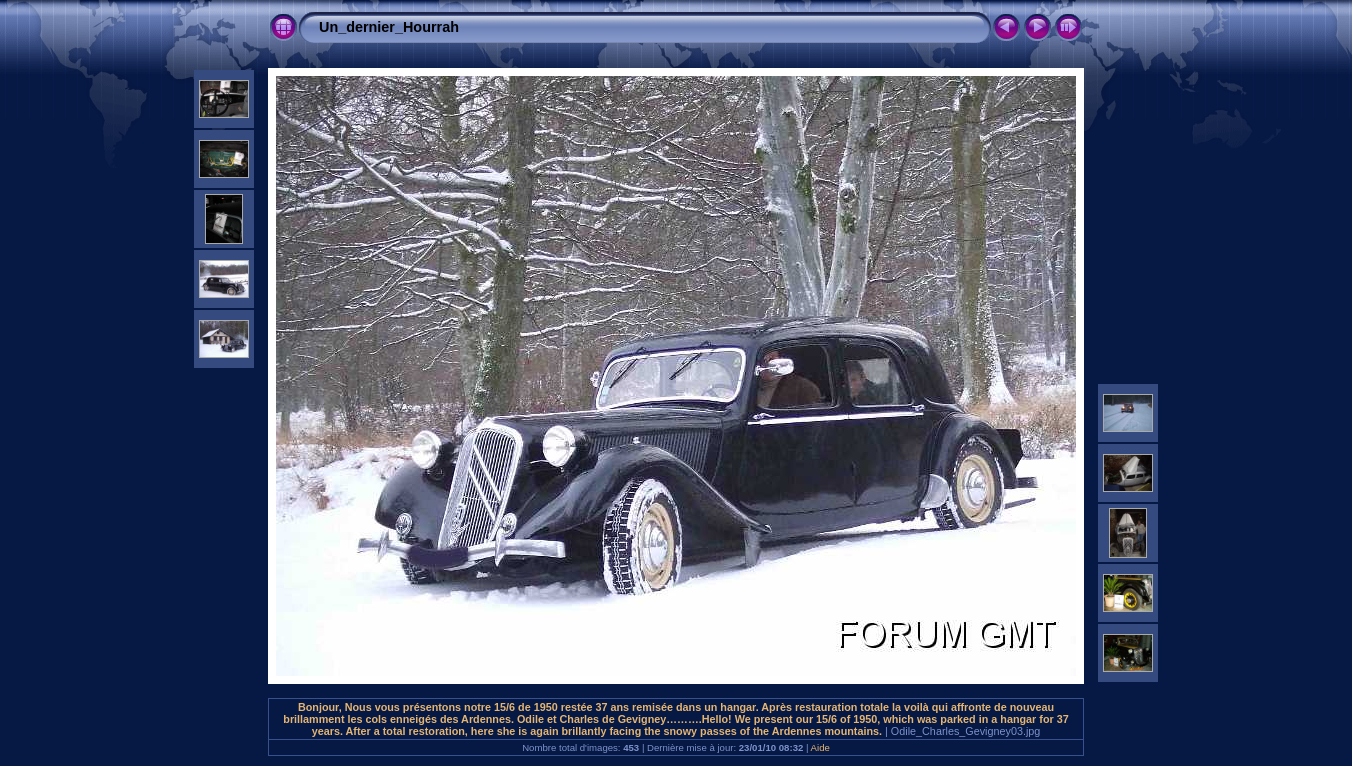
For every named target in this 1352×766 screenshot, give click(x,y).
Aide (820, 747)
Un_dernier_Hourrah (389, 27)
